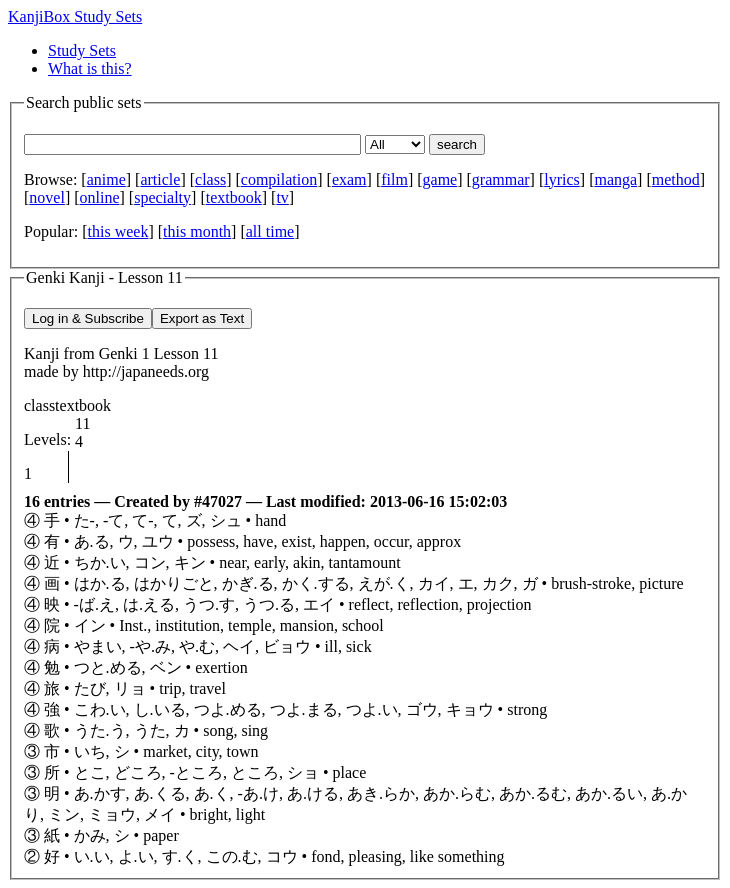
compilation (279, 179)
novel (47, 197)
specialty (162, 197)
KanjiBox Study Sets (75, 16)
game (440, 179)
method (676, 179)
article (160, 179)
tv (282, 197)
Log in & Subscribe (88, 318)
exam (349, 179)
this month (197, 231)
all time (270, 231)
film (394, 179)
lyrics (562, 179)
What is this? (90, 68)
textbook (234, 197)
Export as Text (202, 318)
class (210, 179)
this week (118, 231)
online (100, 197)
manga (615, 179)
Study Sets (82, 50)
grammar (501, 179)
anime (106, 179)
